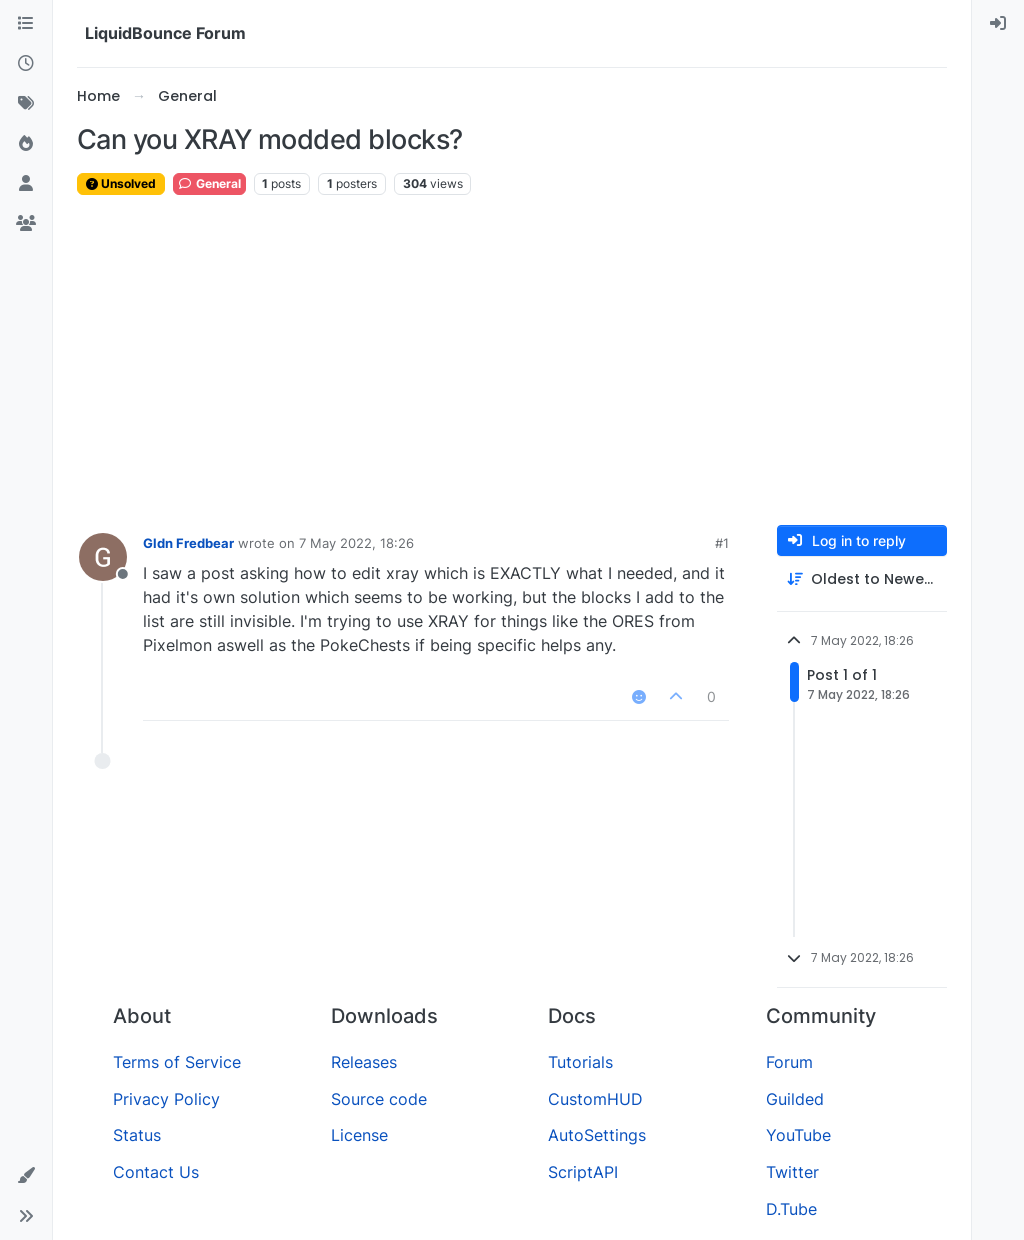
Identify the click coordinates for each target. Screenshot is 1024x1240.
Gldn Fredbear (188, 543)
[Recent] (26, 64)
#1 (722, 543)
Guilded (795, 1099)
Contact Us (156, 1172)
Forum (789, 1062)
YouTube (798, 1135)
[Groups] (26, 224)
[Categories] (26, 24)
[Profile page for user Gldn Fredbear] (103, 557)
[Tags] (26, 104)
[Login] (998, 24)
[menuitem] (998, 24)
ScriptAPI (583, 1172)
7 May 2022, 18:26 (356, 543)
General (209, 183)
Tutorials (580, 1062)
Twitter (792, 1172)
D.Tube (791, 1209)
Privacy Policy (166, 1099)
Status (137, 1135)
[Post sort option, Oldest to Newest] (862, 579)
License (359, 1135)
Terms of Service (177, 1062)
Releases (364, 1062)
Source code (379, 1099)
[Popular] (26, 144)
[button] (26, 1176)
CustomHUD (595, 1099)
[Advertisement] (512, 361)
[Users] (26, 184)
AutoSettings (597, 1135)
